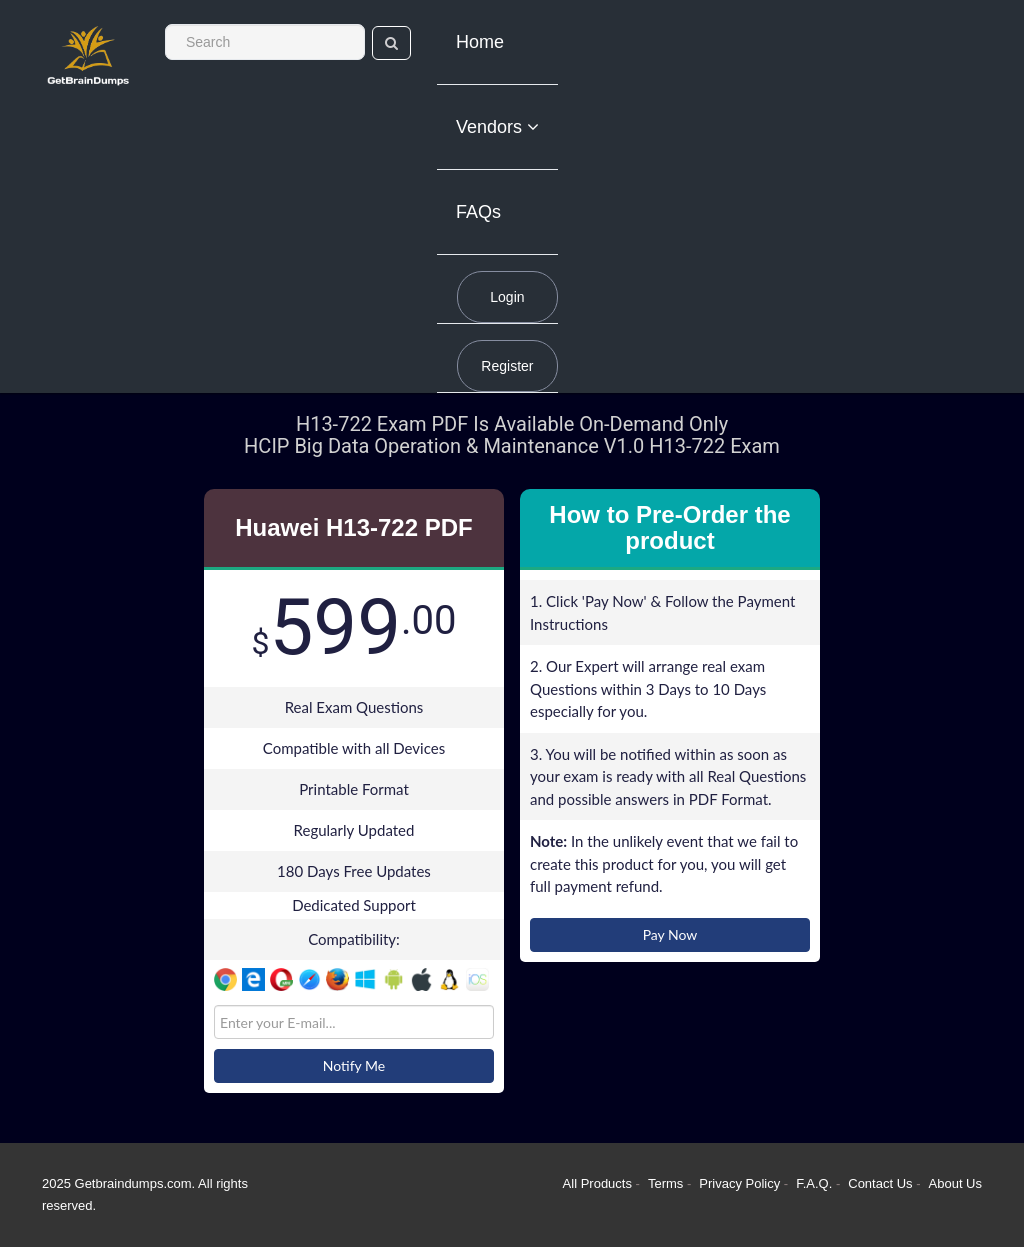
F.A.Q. (816, 1183)
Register (507, 366)
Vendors (497, 127)
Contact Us (882, 1183)
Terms (665, 1183)
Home (480, 42)
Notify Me (354, 1065)
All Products (597, 1183)
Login (507, 297)
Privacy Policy (741, 1183)
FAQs (478, 212)
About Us (955, 1183)
